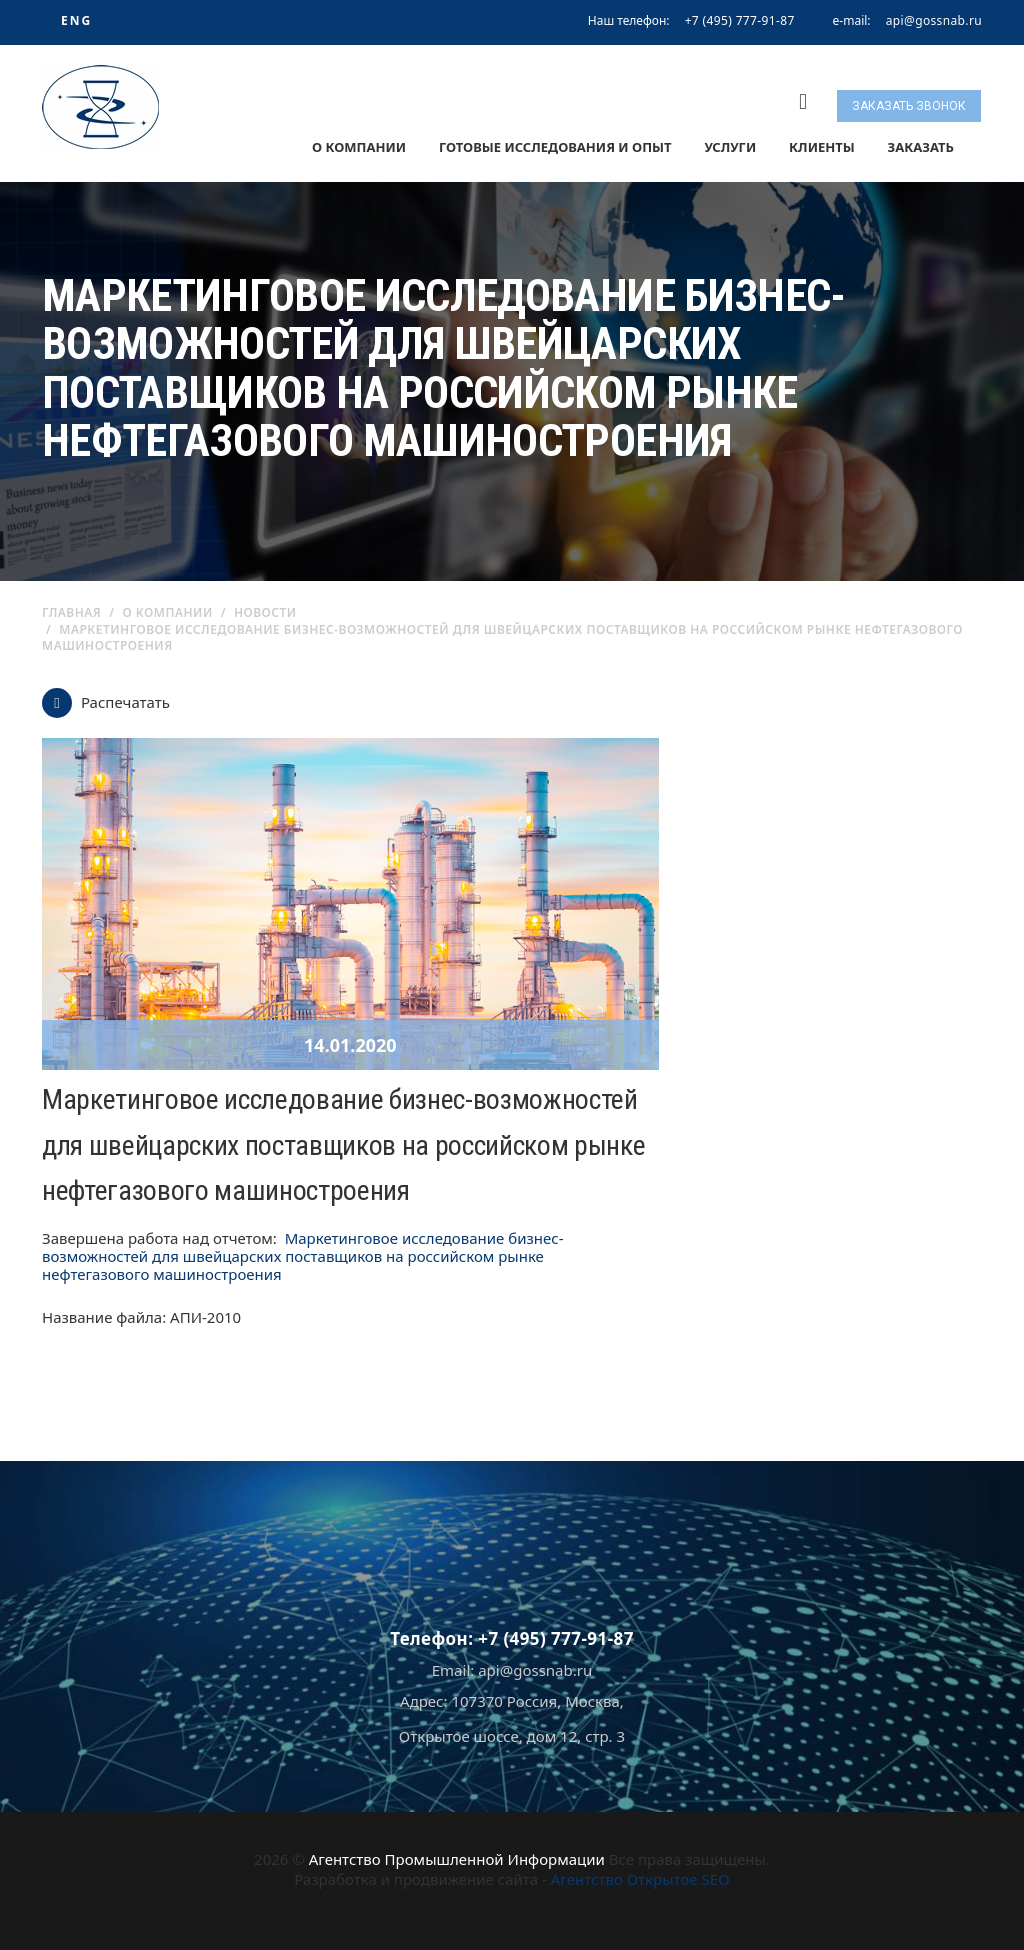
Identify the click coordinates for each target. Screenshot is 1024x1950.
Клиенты (822, 147)
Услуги (730, 147)
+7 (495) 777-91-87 (740, 20)
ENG (76, 20)
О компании (359, 147)
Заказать (921, 147)
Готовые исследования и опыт (555, 147)
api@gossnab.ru (934, 21)
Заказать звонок (909, 106)
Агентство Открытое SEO (640, 1879)
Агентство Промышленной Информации (457, 1859)
